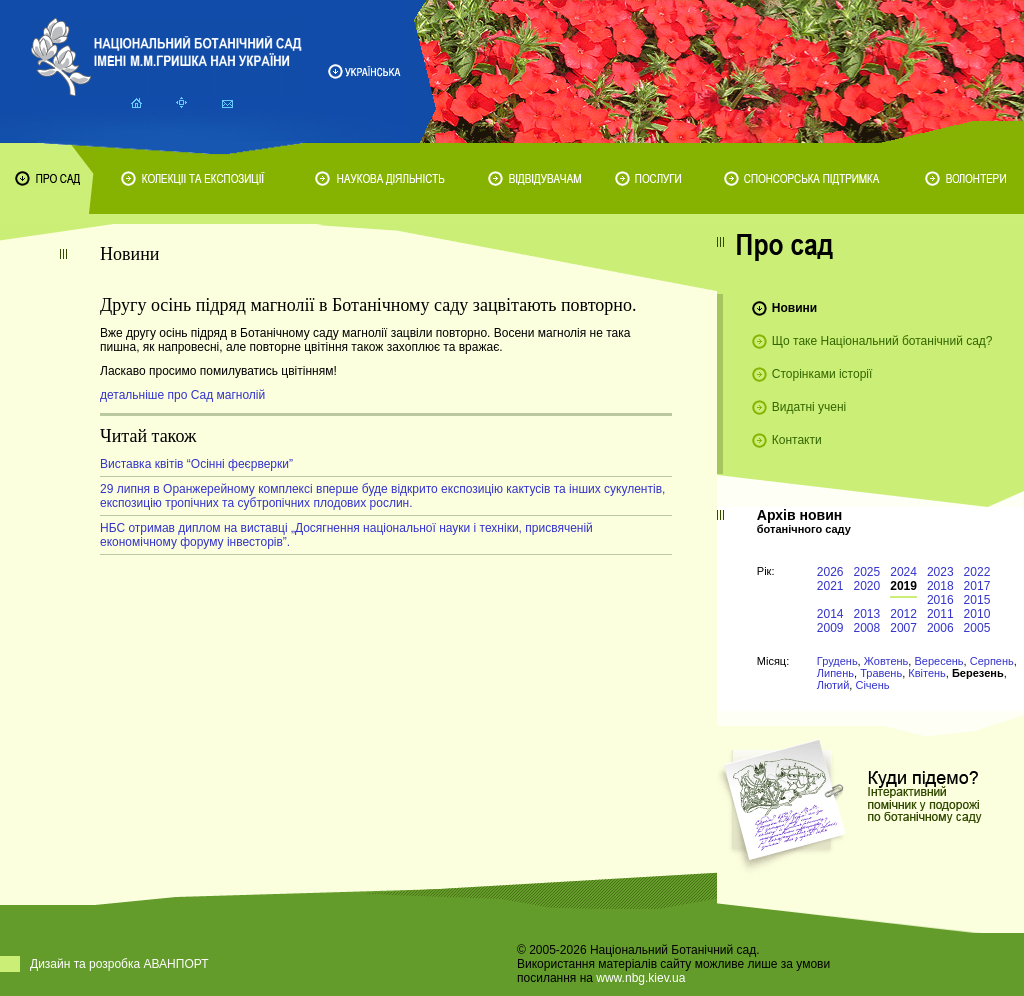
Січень (872, 685)
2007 (903, 628)
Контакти (797, 440)
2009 (830, 628)
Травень (881, 673)
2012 (903, 614)
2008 (867, 628)
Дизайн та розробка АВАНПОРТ (119, 964)
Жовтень (886, 661)
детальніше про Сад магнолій (182, 395)
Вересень (938, 661)
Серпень (992, 661)
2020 (867, 586)
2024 (903, 572)
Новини (794, 308)
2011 (940, 614)
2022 (977, 572)
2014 (830, 614)
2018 (940, 586)
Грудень (837, 661)
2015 (977, 600)
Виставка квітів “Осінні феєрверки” (196, 464)
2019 (903, 586)
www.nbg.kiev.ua (640, 978)
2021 (830, 586)
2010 (977, 614)
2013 (867, 614)
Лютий (833, 685)
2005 (977, 628)
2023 (940, 572)
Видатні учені (809, 407)
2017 (977, 586)
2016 (940, 600)
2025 (867, 572)
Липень (835, 673)
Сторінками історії (822, 374)
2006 (940, 628)
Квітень (927, 673)
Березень (978, 673)
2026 (830, 572)
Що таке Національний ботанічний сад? (882, 341)
